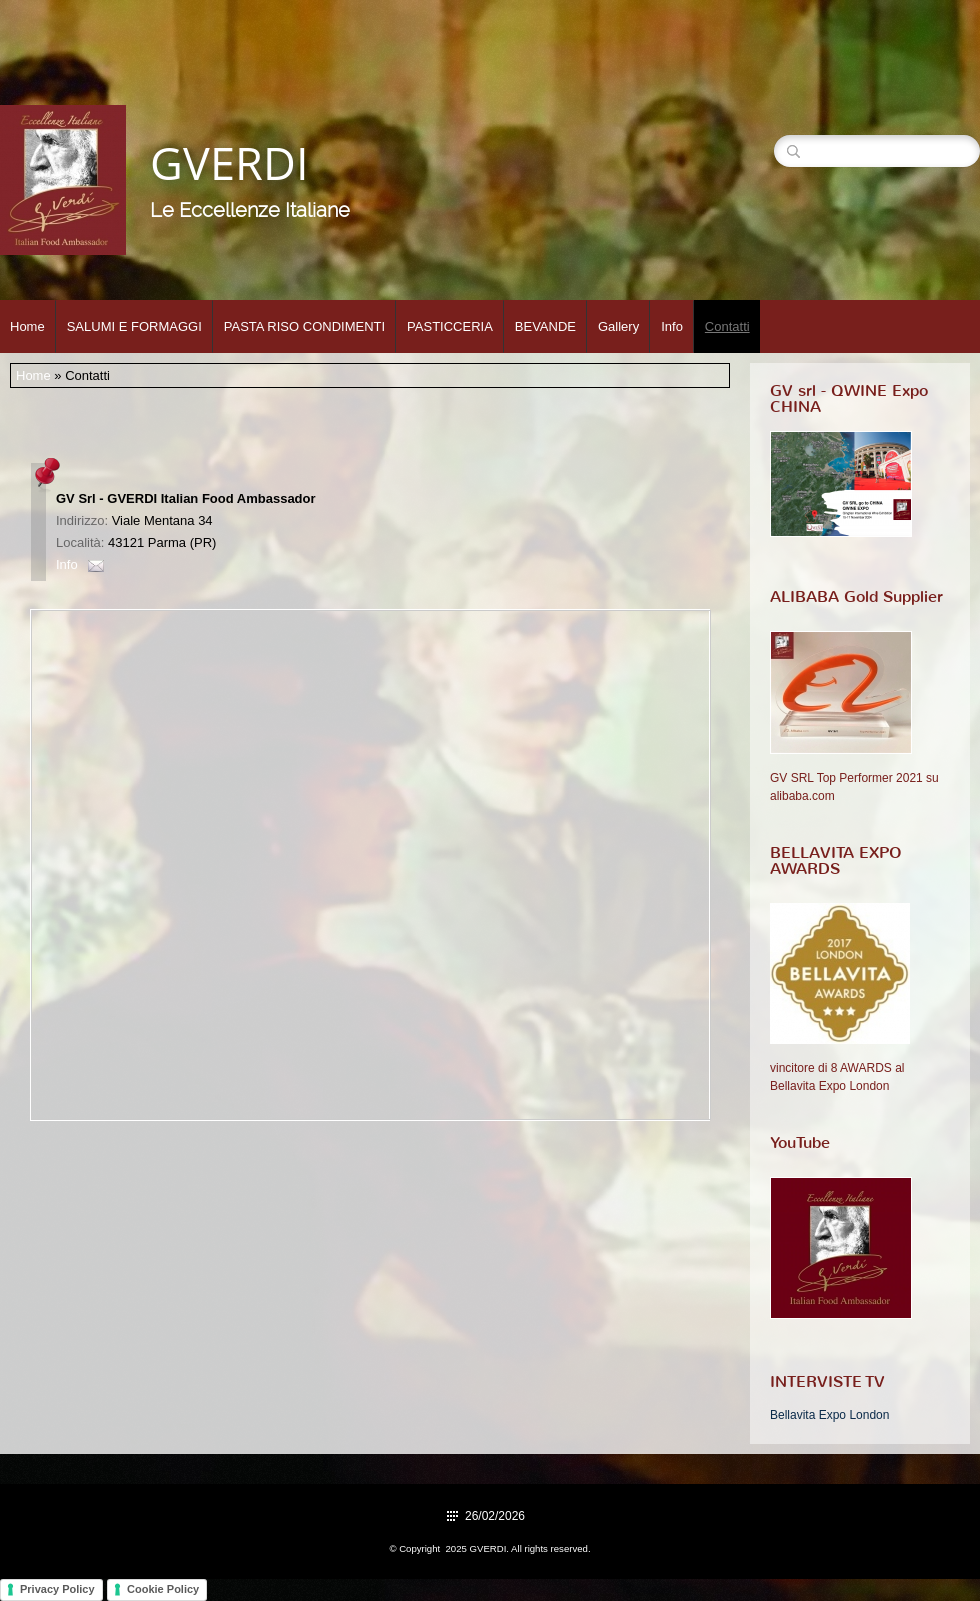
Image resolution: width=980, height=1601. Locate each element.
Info (672, 326)
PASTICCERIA (450, 326)
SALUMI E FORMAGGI (134, 326)
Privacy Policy (57, 1589)
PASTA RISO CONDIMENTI (304, 326)
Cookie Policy (163, 1589)
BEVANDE (545, 326)
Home (27, 326)
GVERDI (229, 162)
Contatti (727, 326)
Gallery (618, 326)
